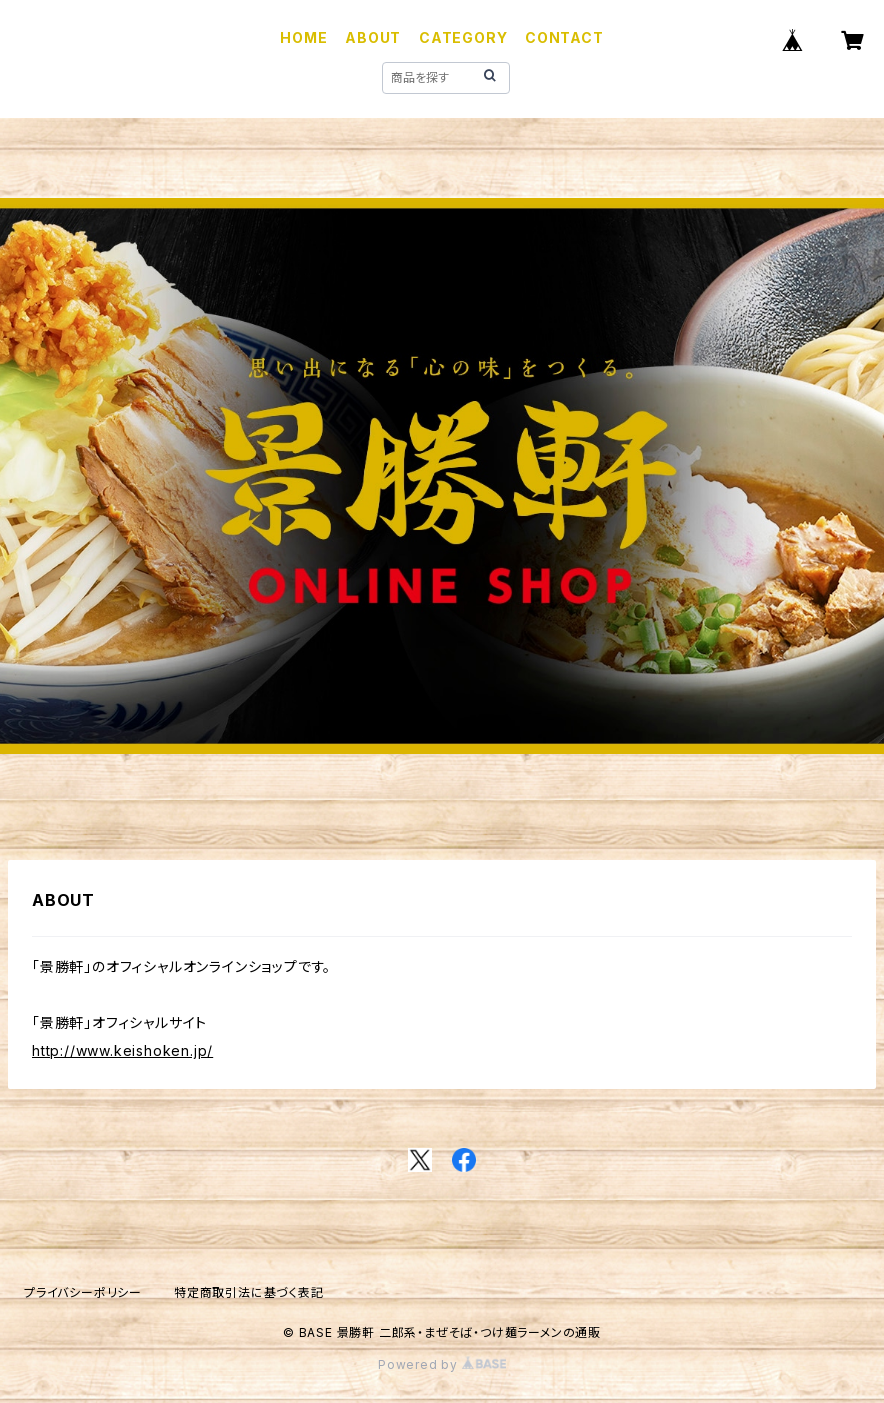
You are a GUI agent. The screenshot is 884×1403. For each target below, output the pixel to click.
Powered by (442, 1364)
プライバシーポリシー (83, 1292)
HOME (303, 37)
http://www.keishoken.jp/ (122, 1050)
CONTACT (564, 37)
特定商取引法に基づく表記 (249, 1292)
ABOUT (373, 37)
